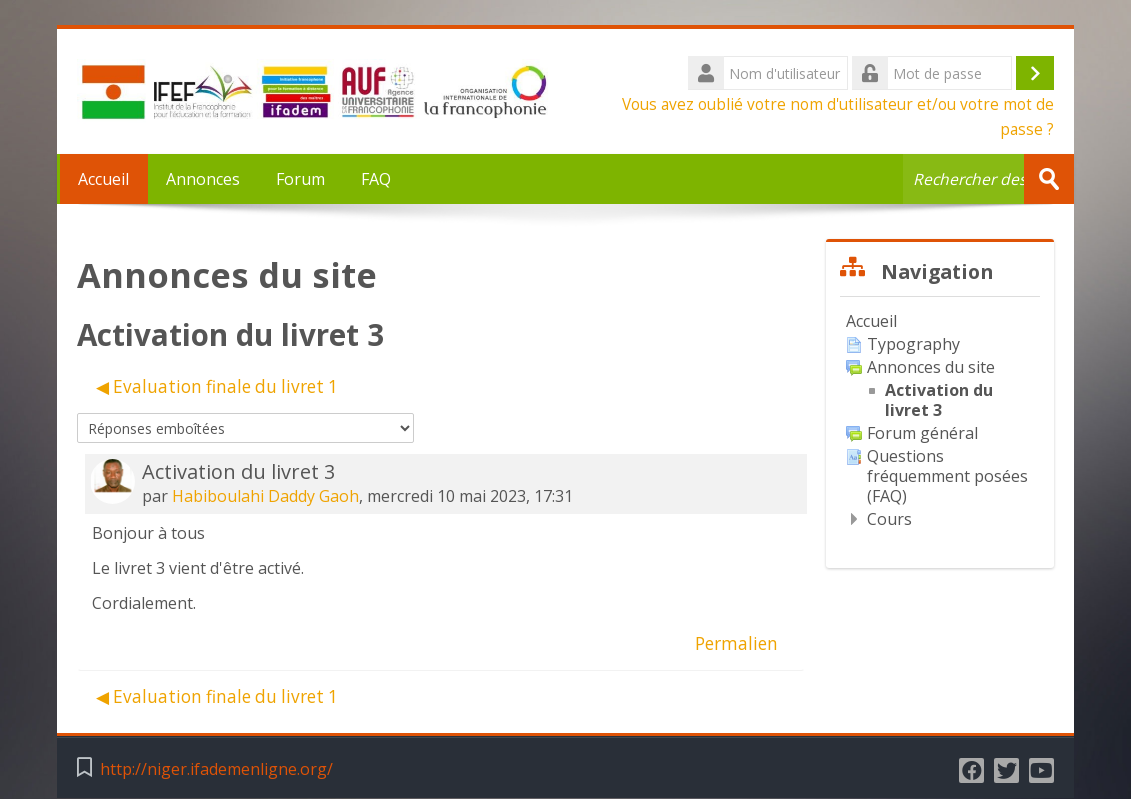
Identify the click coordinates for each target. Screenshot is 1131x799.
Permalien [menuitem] (736, 643)
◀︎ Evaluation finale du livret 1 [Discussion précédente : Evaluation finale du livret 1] (217, 386)
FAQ (376, 179)
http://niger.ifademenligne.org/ (216, 769)
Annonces (203, 179)
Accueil (102, 179)
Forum (300, 179)
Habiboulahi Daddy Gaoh (265, 496)
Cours (889, 519)
